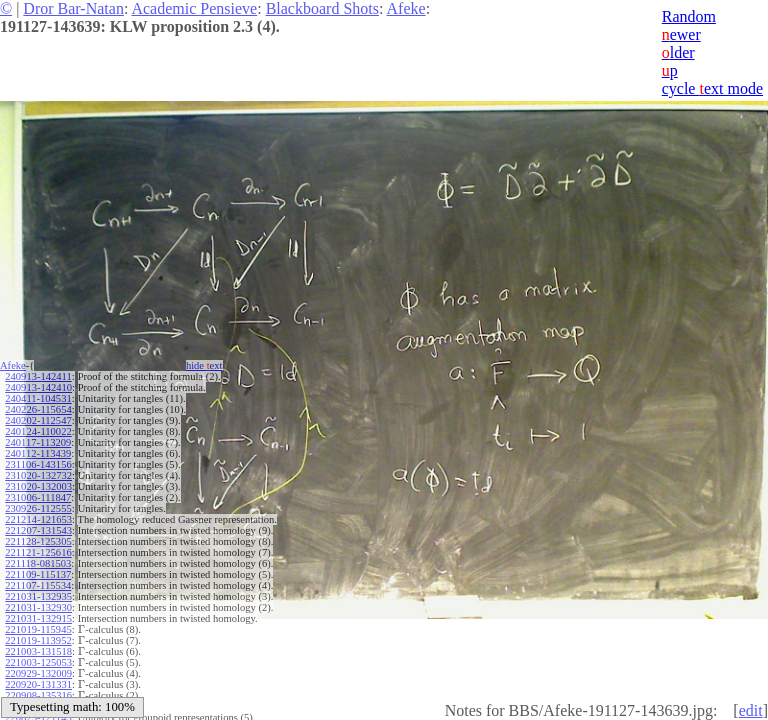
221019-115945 (38, 629)
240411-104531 (38, 398)
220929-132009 (38, 673)
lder (678, 52)
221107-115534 (38, 585)
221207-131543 (38, 530)
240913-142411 (38, 376)
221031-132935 (38, 596)
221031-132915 (38, 618)
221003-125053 (38, 662)
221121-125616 (38, 552)
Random (689, 16)
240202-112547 (38, 420)
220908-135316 (38, 695)
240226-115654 (38, 409)
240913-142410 (38, 387)
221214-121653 (38, 519)
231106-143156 (38, 464)
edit (751, 710)
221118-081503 (38, 563)
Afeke (406, 8)
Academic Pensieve (194, 8)
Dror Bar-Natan (73, 8)
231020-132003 (38, 486)
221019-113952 (38, 640)
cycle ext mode (712, 88)
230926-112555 (38, 508)
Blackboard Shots (322, 8)
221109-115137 (38, 574)
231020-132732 (38, 475)
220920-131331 (38, 684)
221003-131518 (38, 651)
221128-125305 (38, 541)
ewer (681, 34)
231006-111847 (38, 497)
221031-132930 (38, 607)
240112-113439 (38, 453)
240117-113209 (38, 442)
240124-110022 (38, 431)
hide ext (204, 365)
